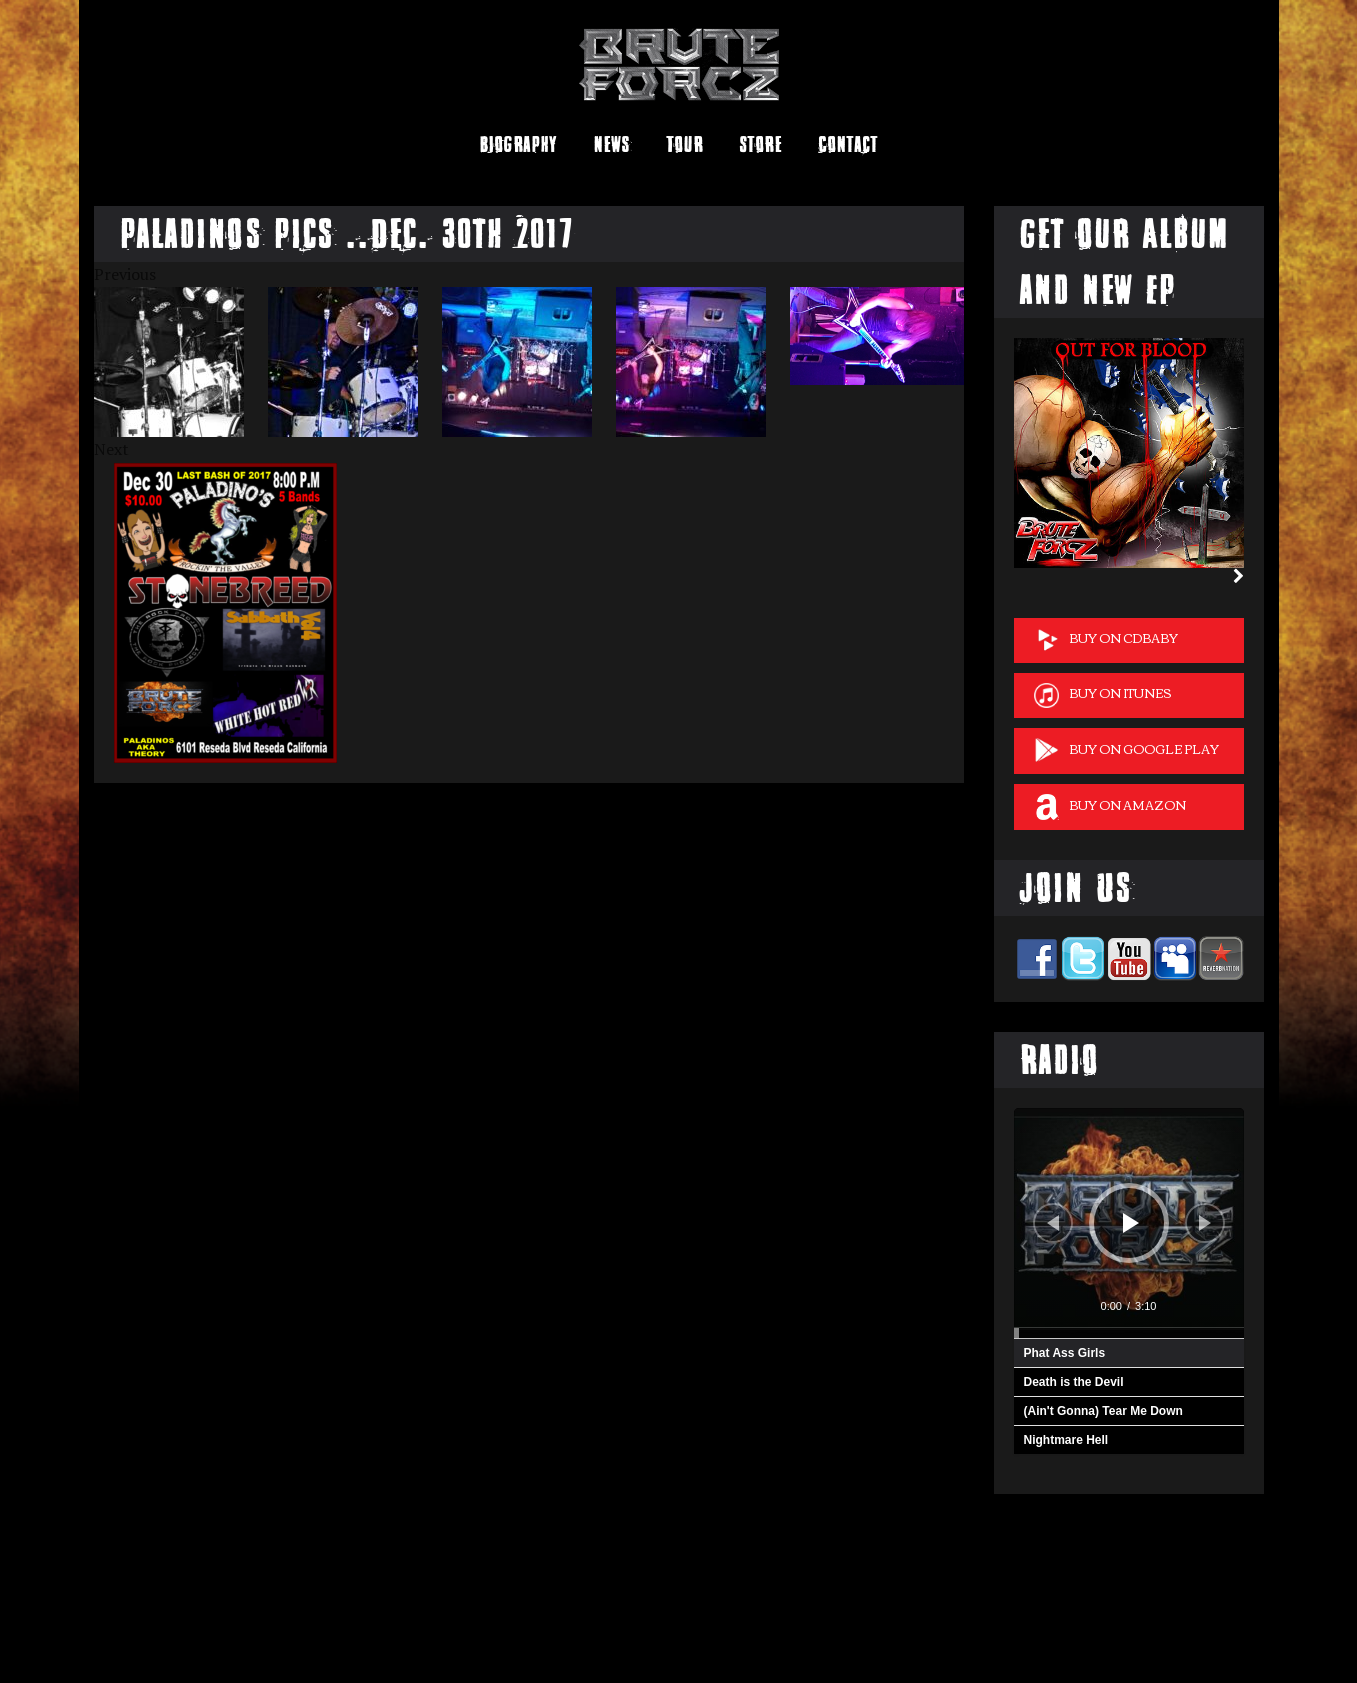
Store (760, 144)
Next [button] (111, 449)
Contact (848, 144)
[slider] (1129, 1333)
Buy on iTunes (1102, 694)
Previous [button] (125, 274)
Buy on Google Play (1126, 750)
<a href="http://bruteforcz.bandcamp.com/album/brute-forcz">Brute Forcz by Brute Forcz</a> (226, 1617)
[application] (1129, 1223)
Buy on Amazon (1110, 806)
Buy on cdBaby (1106, 639)
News (611, 144)
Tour (684, 144)
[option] (181, 362)
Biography (518, 144)
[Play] (1131, 1223)
